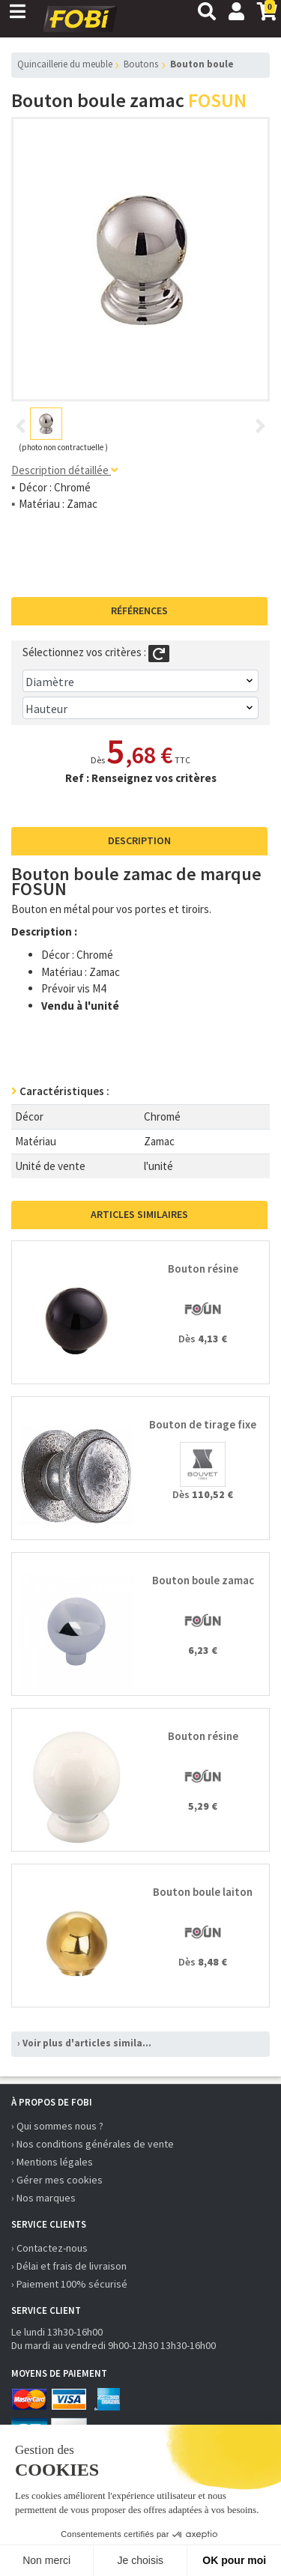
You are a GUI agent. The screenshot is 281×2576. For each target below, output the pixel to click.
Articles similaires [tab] (139, 1214)
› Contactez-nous (49, 2248)
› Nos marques (43, 2197)
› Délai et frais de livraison (69, 2266)
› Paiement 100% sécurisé (69, 2284)
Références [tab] (139, 610)
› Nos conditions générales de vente (92, 2144)
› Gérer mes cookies (57, 2179)
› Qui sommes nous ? (57, 2126)
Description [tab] (139, 840)
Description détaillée (64, 470)
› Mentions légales (52, 2162)
